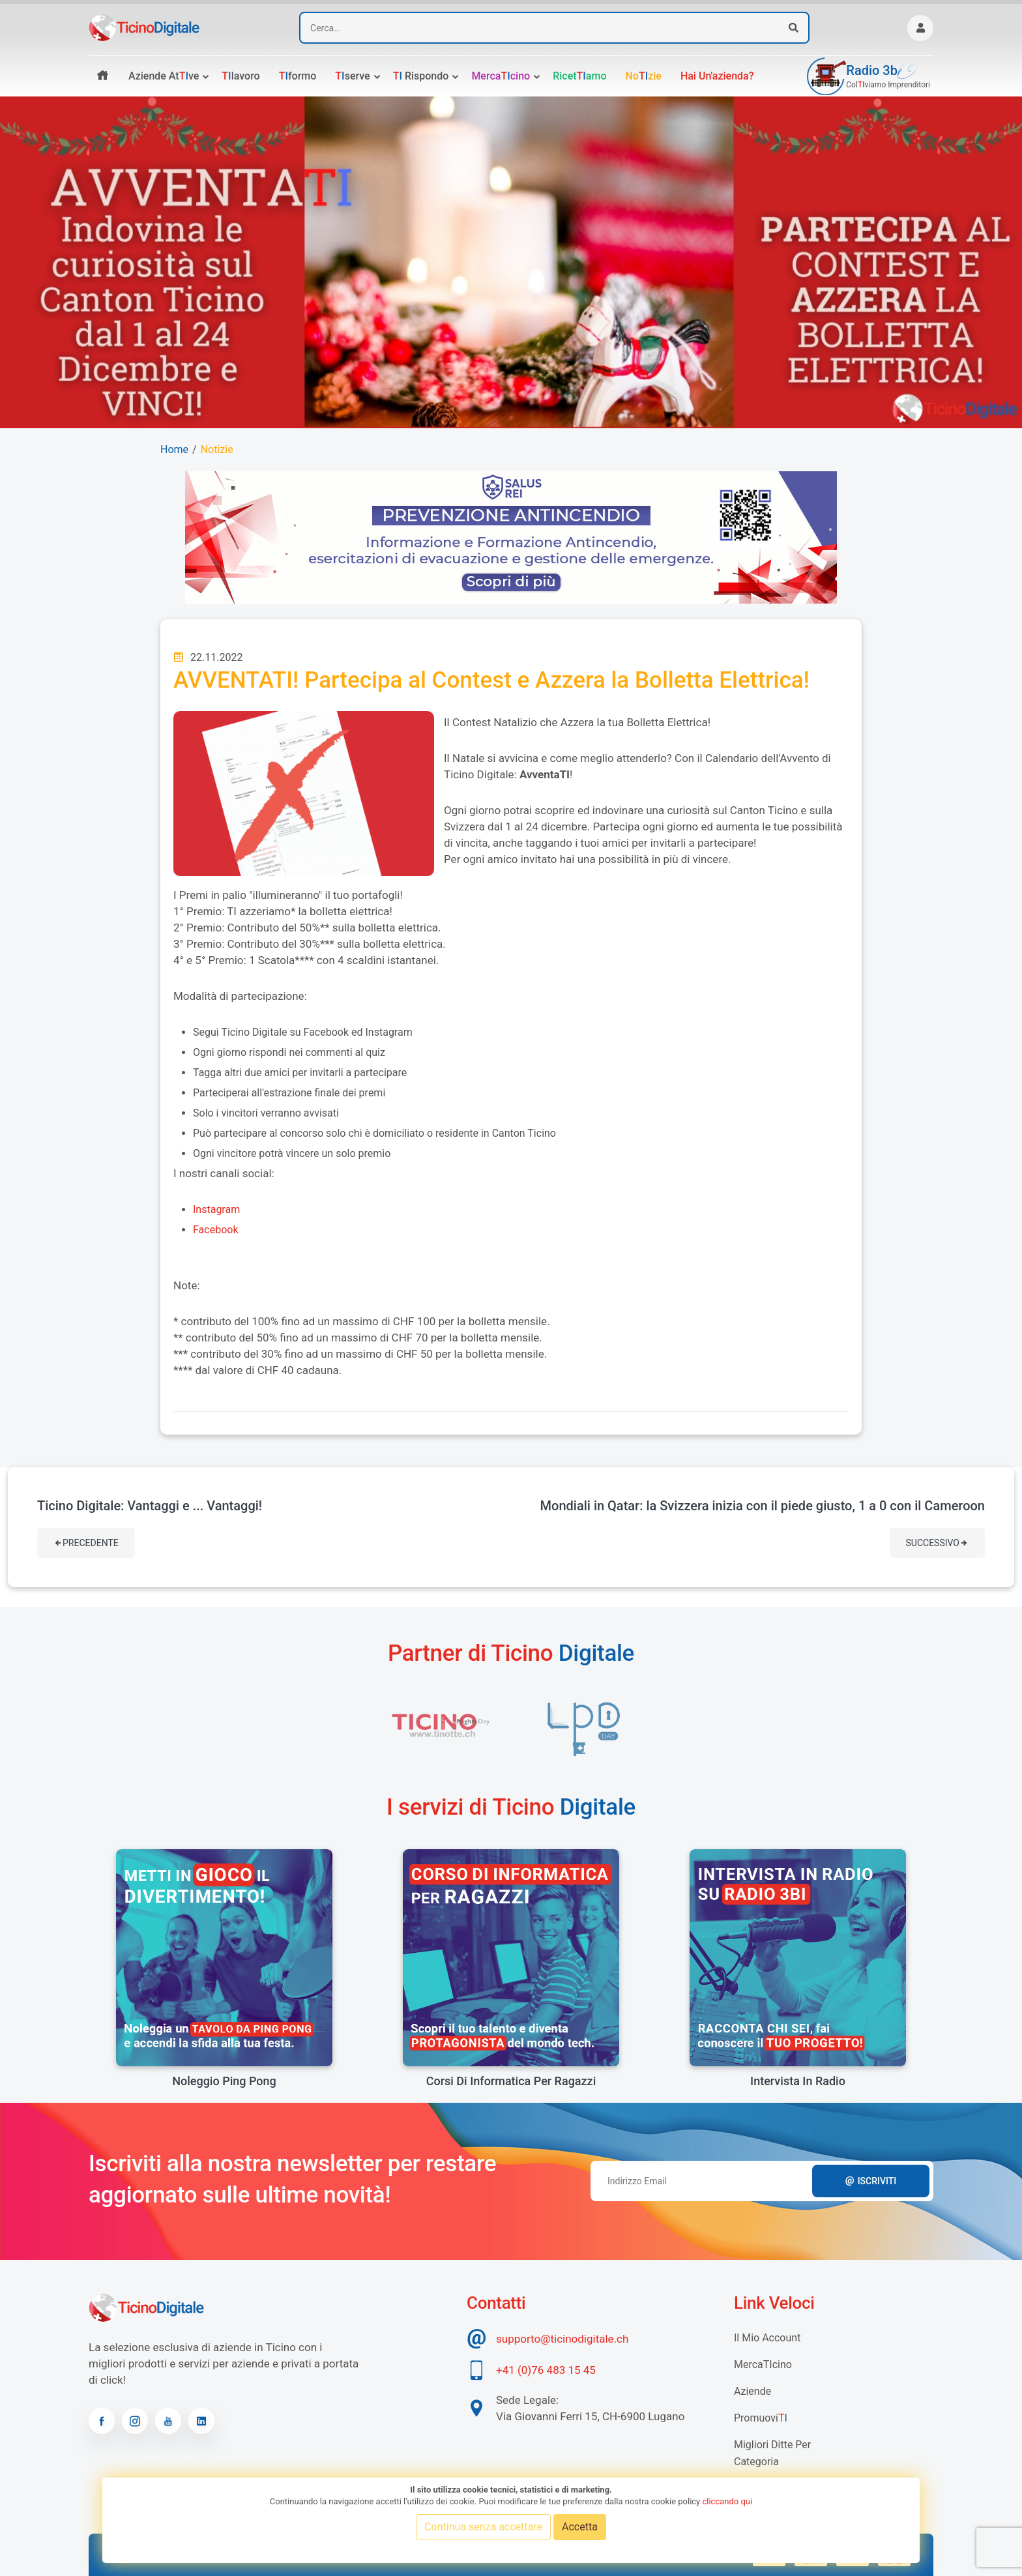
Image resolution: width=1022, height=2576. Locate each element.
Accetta (580, 2527)
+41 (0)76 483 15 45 (546, 2370)
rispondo (421, 76)
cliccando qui (727, 2501)
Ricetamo (579, 76)
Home (174, 449)
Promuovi (760, 2418)
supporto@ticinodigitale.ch (562, 2338)
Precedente (86, 1543)
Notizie (217, 449)
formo (298, 76)
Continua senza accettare (483, 2527)
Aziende (752, 2391)
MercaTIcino (763, 2364)
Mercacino (500, 76)
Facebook (215, 1229)
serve (352, 76)
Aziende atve (163, 76)
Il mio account (767, 2338)
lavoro (240, 76)
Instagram (216, 1209)
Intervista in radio (797, 2081)
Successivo (937, 1543)
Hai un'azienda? (717, 76)
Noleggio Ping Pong (224, 2081)
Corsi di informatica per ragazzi (511, 2081)
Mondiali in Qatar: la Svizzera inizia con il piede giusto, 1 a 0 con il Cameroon (762, 1506)
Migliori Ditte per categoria (772, 2453)
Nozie (643, 76)
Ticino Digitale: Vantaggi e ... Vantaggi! (149, 1506)
